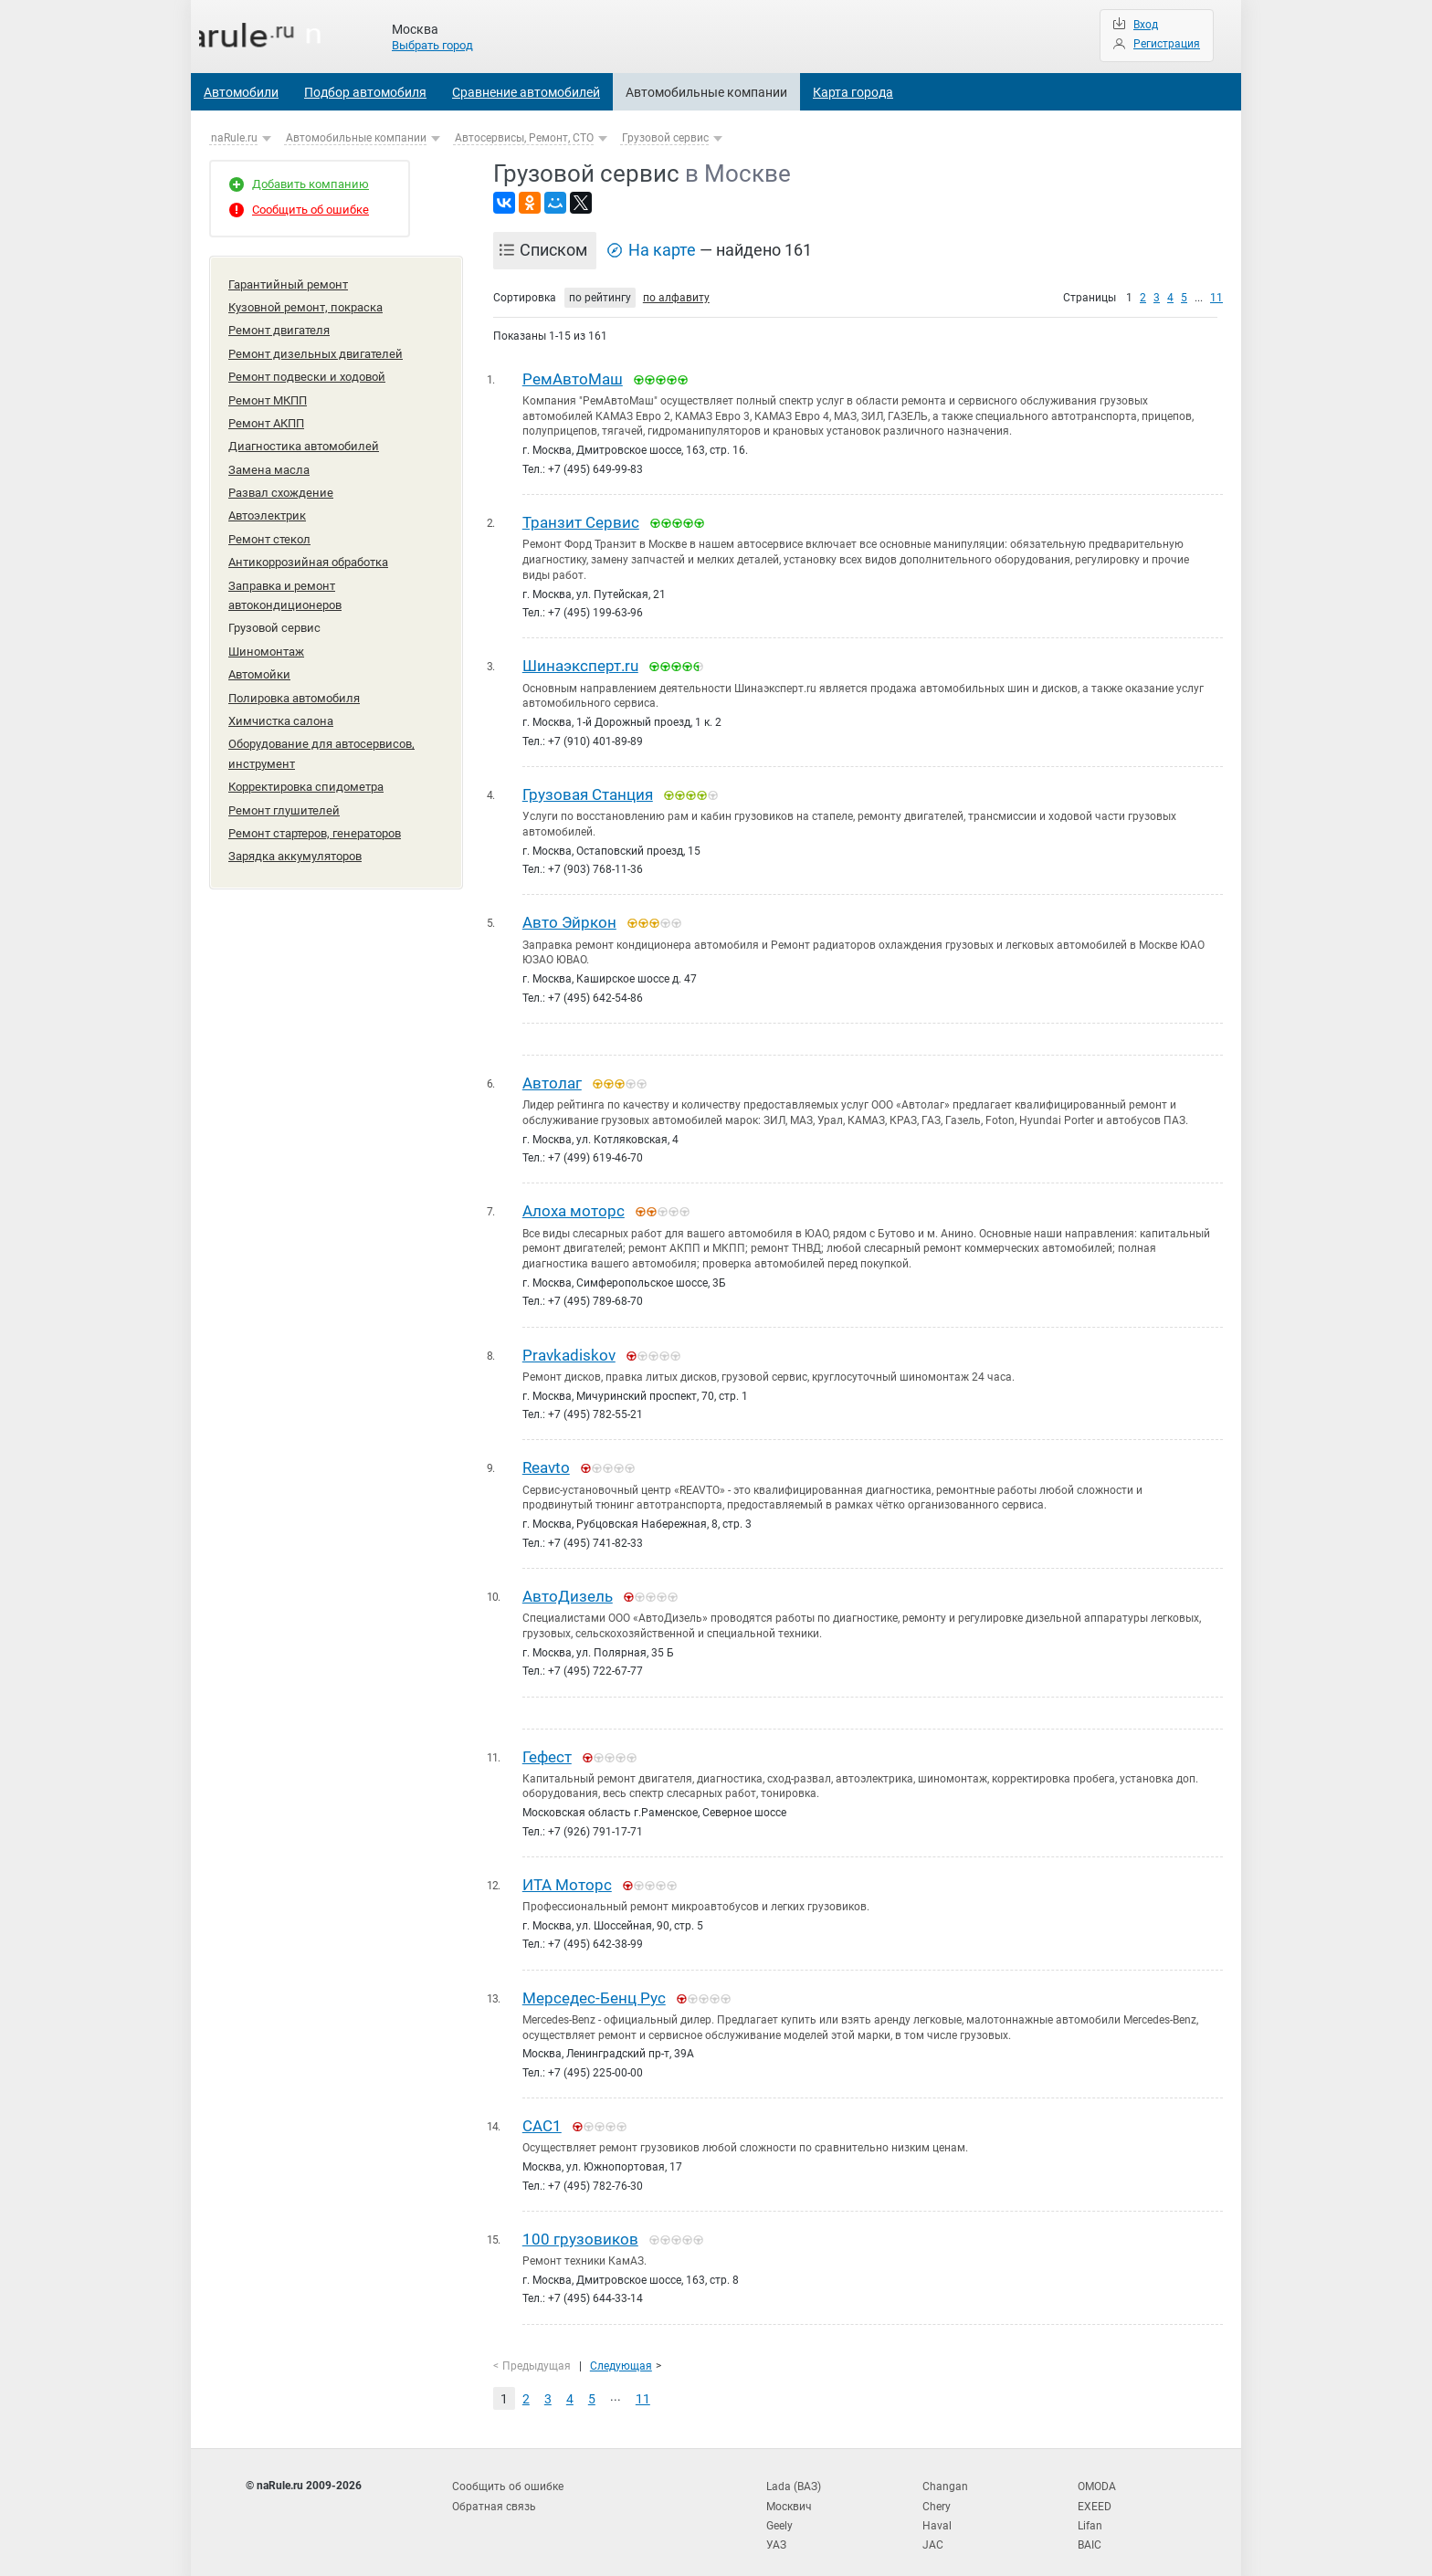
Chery (936, 2493)
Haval (937, 2511)
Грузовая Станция (587, 792)
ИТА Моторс (567, 1877)
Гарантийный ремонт (288, 283)
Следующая (621, 2354)
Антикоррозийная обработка (308, 550)
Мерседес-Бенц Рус (594, 1990)
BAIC (1089, 2529)
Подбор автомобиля (365, 92)
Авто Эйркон (569, 919)
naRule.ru (234, 137)
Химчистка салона (280, 703)
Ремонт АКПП (266, 417)
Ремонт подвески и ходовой (306, 372)
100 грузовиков (580, 2229)
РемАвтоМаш (572, 379)
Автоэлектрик (267, 505)
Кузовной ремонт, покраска (305, 305)
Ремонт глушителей (284, 788)
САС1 (542, 2117)
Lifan (1090, 2511)
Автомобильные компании (706, 92)
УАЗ (776, 2529)
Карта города (853, 92)
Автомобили (241, 92)
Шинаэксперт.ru (580, 665)
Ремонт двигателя (279, 327)
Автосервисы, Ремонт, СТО (524, 137)
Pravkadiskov (569, 1350)
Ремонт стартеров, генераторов (314, 810)
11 (1216, 297)
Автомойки (259, 658)
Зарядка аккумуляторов (295, 832)
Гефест (547, 1749)
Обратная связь (494, 2493)
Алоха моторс (573, 1207)
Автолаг (552, 1079)
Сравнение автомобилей (526, 92)
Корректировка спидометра (306, 766)
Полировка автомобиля (294, 681)
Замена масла (269, 461)
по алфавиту (676, 297)
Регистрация (1166, 43)
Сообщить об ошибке (310, 209)
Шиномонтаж (266, 636)
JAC (932, 2529)
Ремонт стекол (269, 528)
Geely (779, 2511)
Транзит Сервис (580, 521)
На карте (662, 249)
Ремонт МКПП (267, 395)
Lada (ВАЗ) (793, 2473)
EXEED (1094, 2493)
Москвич (789, 2493)
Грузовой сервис (665, 137)
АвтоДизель (567, 1590)
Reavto (546, 1462)
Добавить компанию (310, 184)
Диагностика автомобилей (303, 439)
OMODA (1097, 2473)
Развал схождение (280, 483)
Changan (945, 2473)
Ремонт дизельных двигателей (315, 350)
